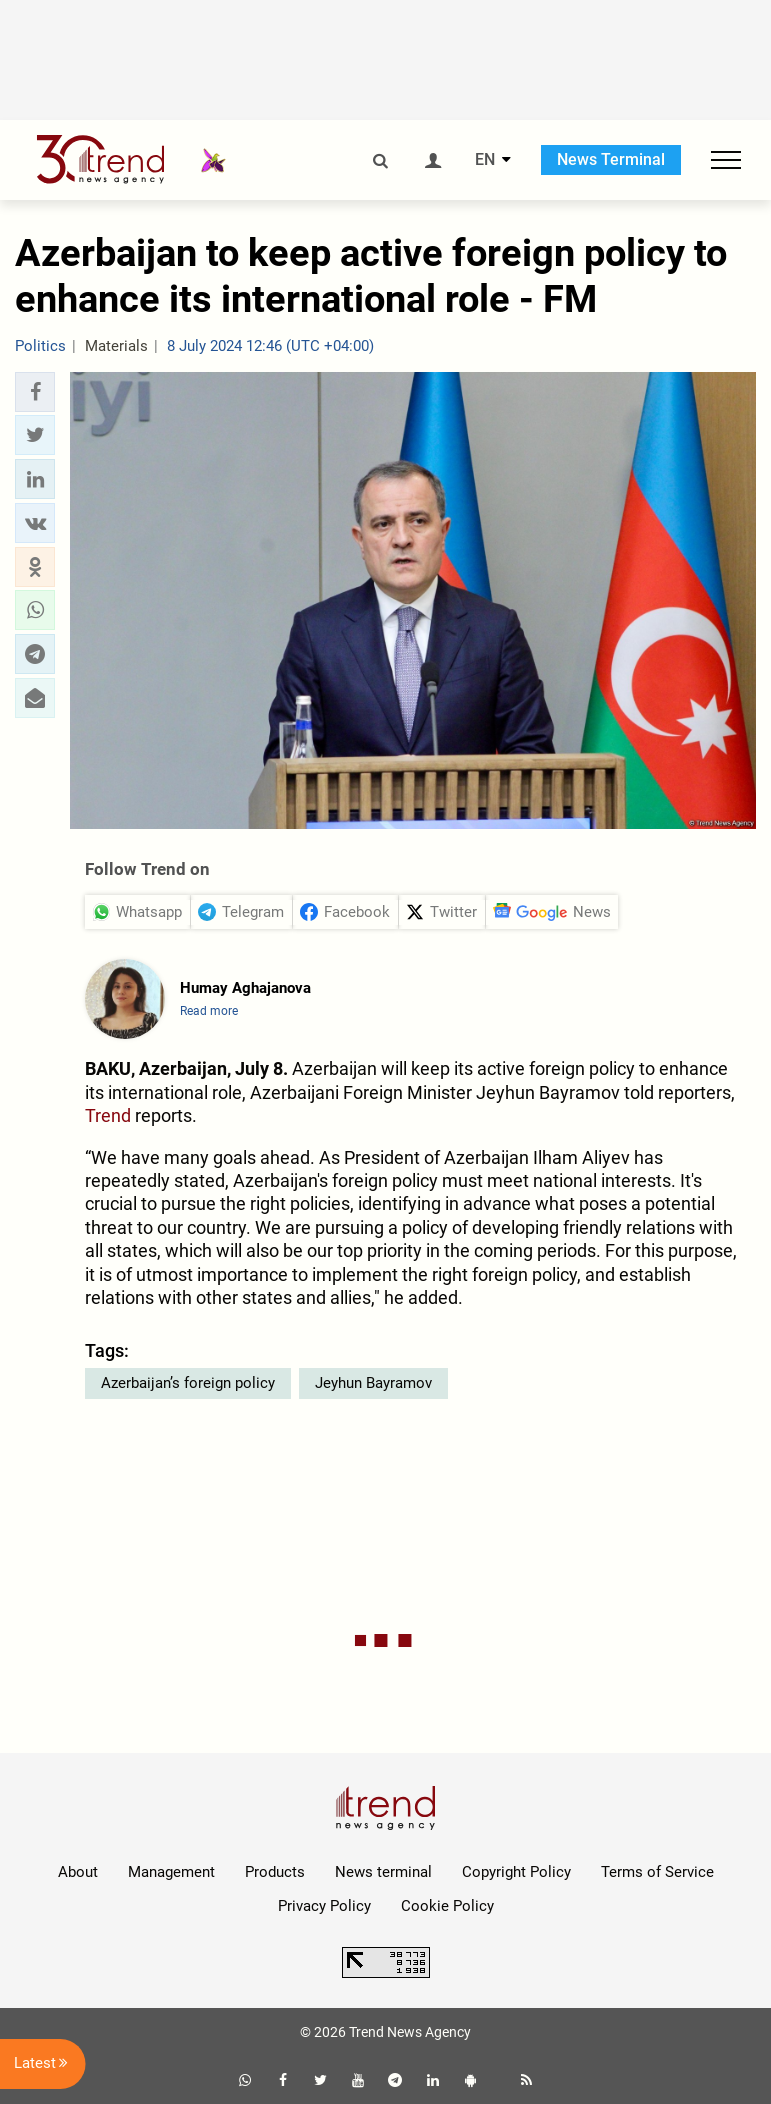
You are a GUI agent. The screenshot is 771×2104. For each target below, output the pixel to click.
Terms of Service (657, 1872)
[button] (35, 392)
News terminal (383, 1872)
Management (171, 1872)
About (78, 1872)
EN (485, 160)
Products (275, 1872)
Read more (209, 1011)
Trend (108, 1115)
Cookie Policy (447, 1906)
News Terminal (611, 159)
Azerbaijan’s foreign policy (188, 1383)
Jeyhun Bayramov (373, 1383)
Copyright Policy (516, 1872)
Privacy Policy (324, 1906)
